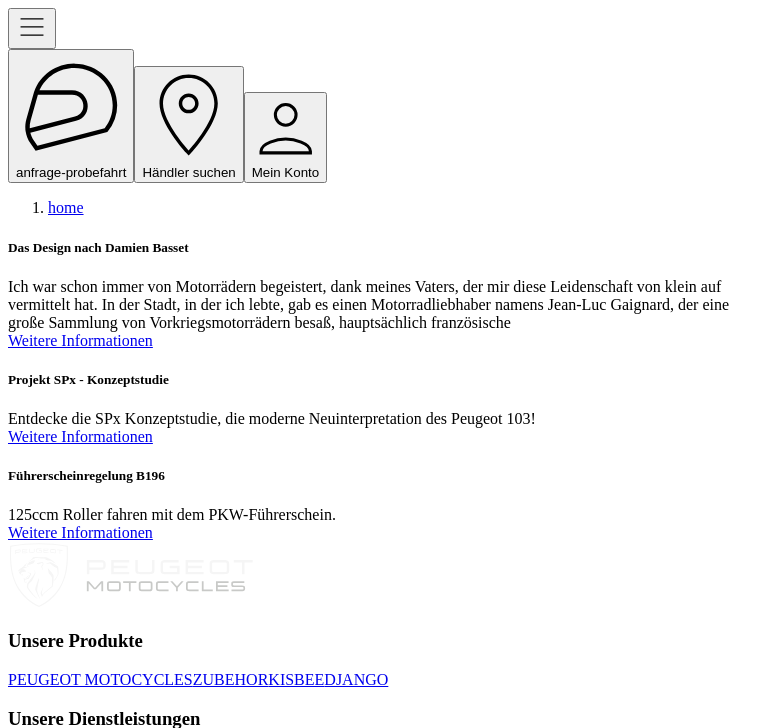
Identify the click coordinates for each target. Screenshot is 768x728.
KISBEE (296, 679)
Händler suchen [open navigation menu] (188, 124)
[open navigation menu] (32, 28)
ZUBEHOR (231, 679)
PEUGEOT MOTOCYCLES (100, 679)
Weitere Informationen (80, 340)
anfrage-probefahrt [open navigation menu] (71, 116)
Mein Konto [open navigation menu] (285, 137)
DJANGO (356, 679)
